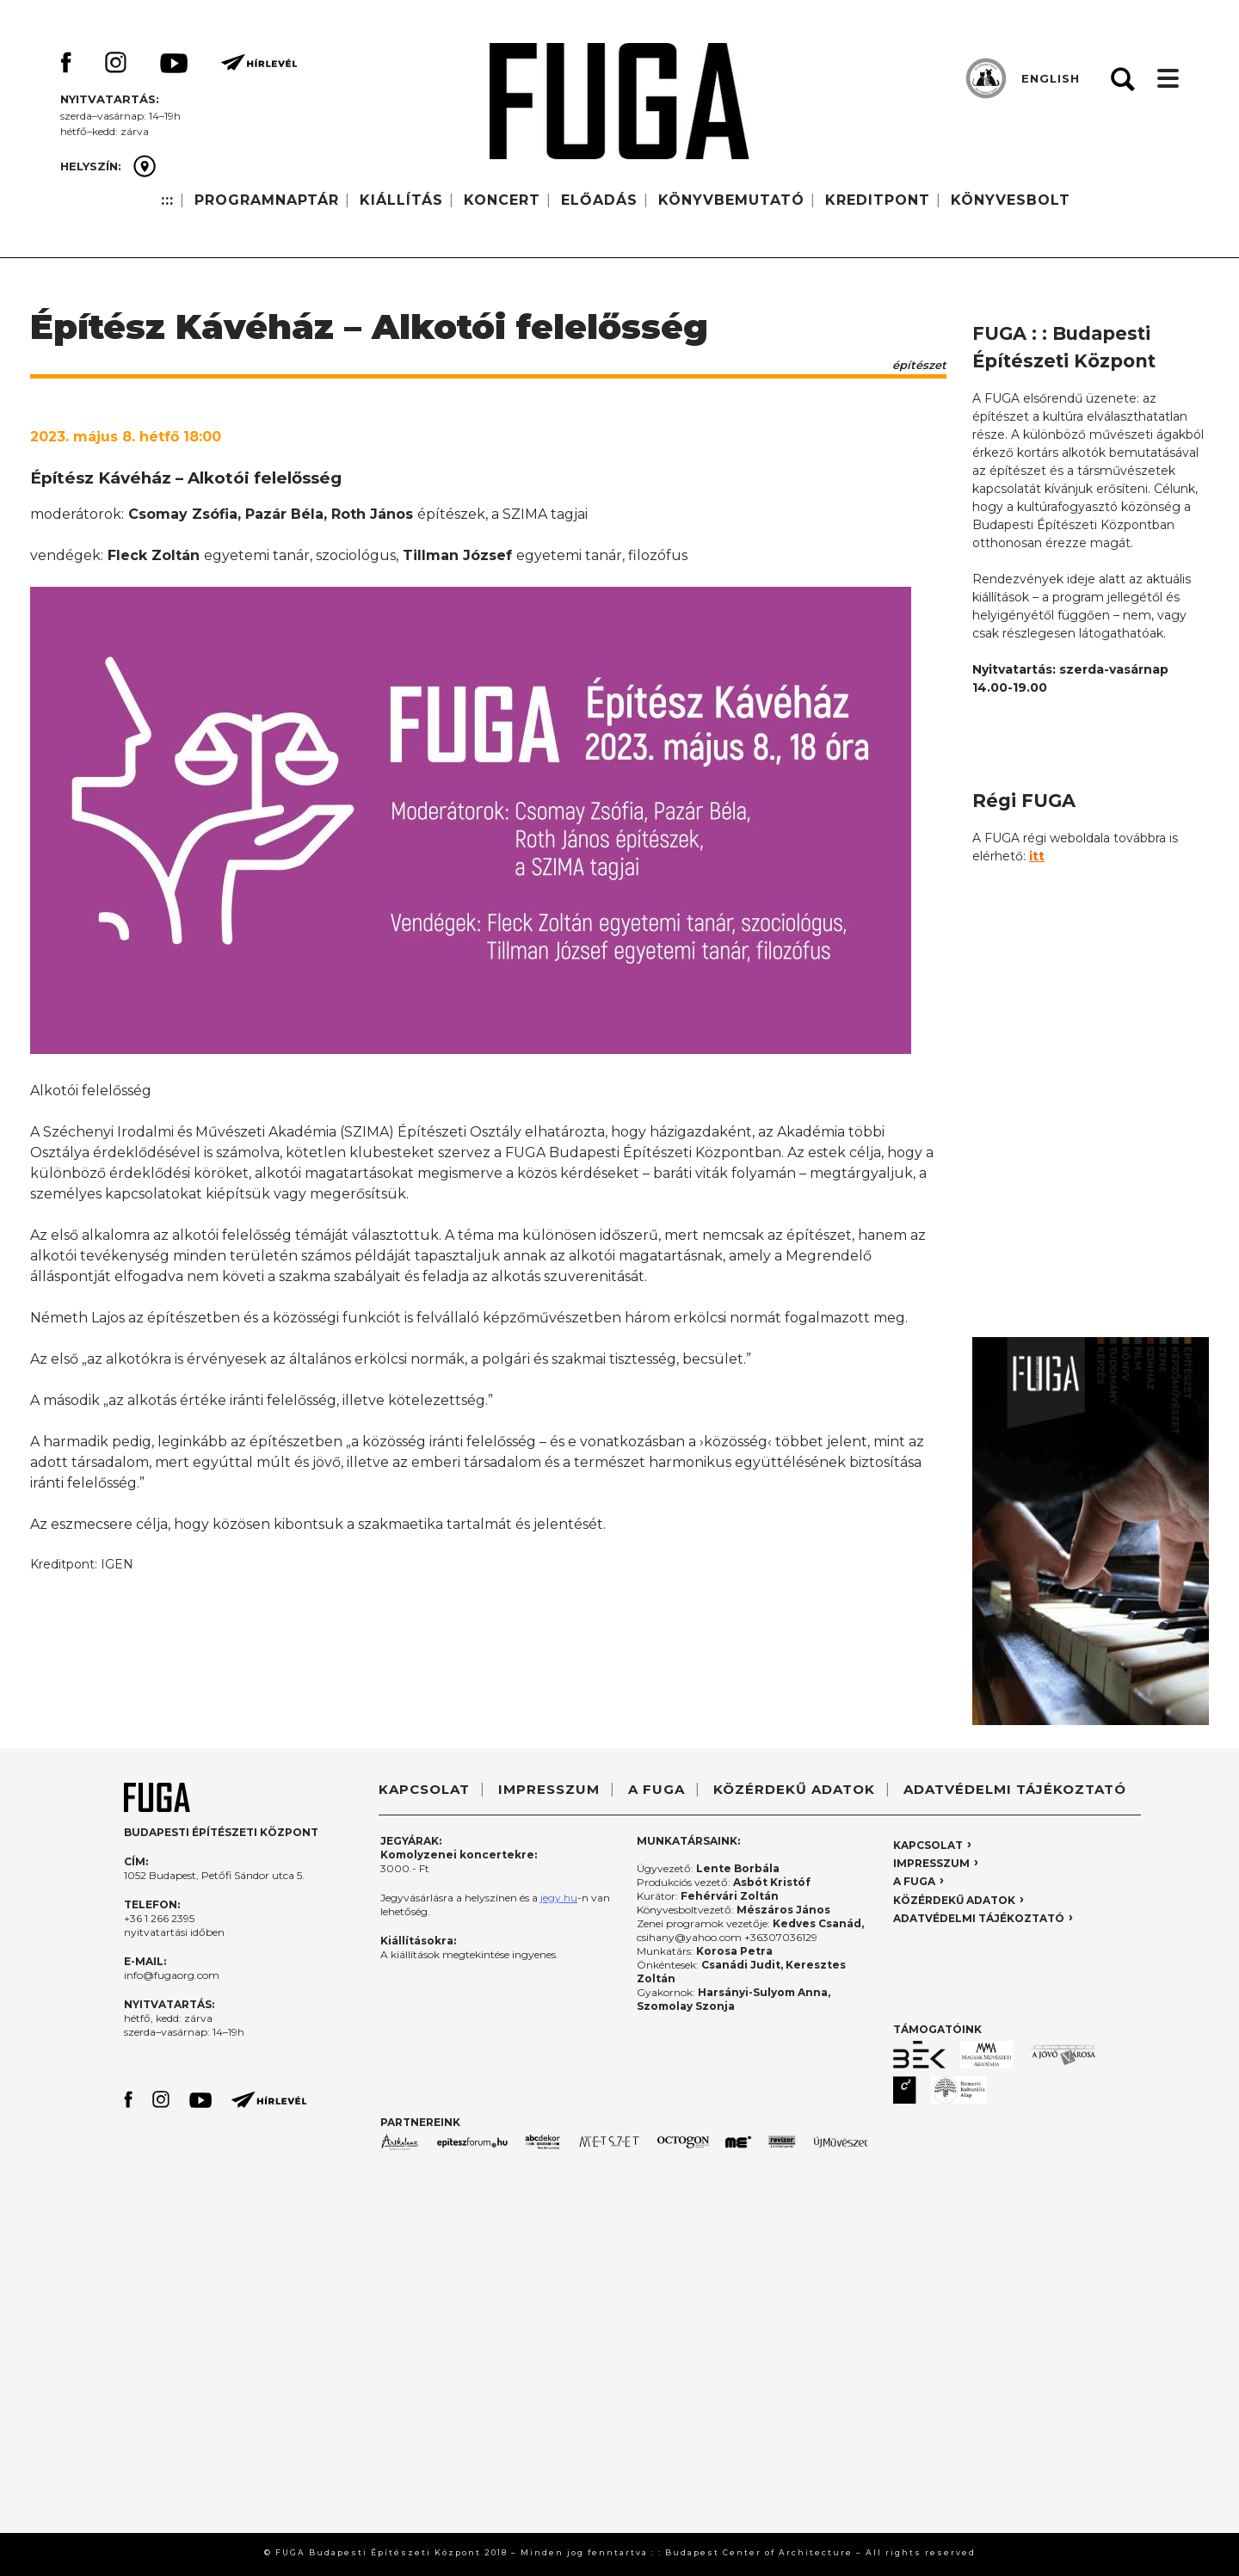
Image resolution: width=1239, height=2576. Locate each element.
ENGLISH (1050, 78)
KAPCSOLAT (424, 1789)
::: (167, 200)
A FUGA (656, 1789)
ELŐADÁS (599, 200)
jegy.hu (558, 1897)
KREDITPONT (877, 200)
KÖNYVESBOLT (1010, 200)
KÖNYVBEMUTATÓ (731, 200)
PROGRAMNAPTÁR (266, 200)
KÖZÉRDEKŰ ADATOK (794, 1789)
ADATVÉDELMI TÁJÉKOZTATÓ (1014, 1789)
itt (1037, 856)
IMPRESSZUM (549, 1789)
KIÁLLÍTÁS (401, 200)
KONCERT (502, 200)
